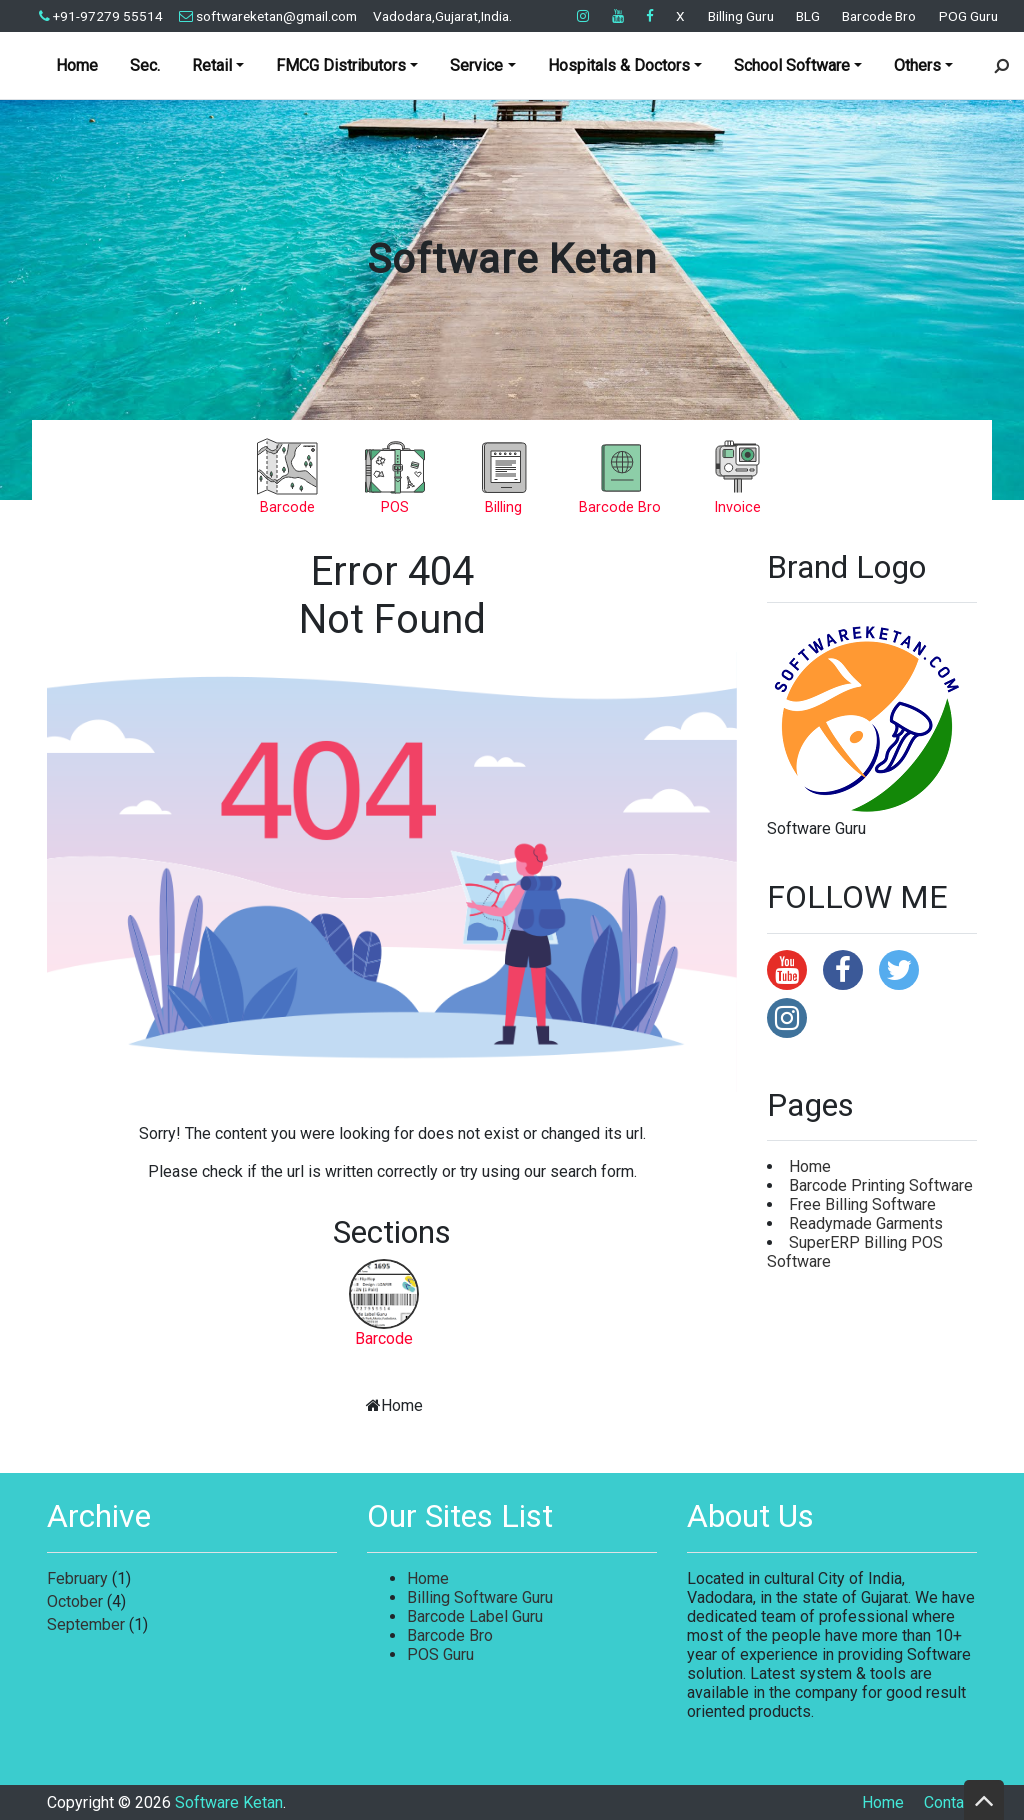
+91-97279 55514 (101, 16)
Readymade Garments (866, 1223)
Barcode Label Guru (475, 1616)
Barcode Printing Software (881, 1185)
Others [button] (917, 65)
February (77, 1578)
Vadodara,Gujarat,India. (442, 16)
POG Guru (968, 16)
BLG (808, 16)
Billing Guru (741, 16)
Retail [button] (212, 65)
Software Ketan (512, 259)
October (75, 1601)
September (86, 1624)
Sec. (145, 65)
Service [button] (476, 65)
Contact (950, 1802)
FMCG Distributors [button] (341, 65)
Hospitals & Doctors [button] (619, 65)
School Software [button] (792, 65)
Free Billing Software (862, 1204)
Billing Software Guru (480, 1597)
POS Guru (440, 1654)
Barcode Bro (879, 16)
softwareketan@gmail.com (268, 16)
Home (77, 65)
